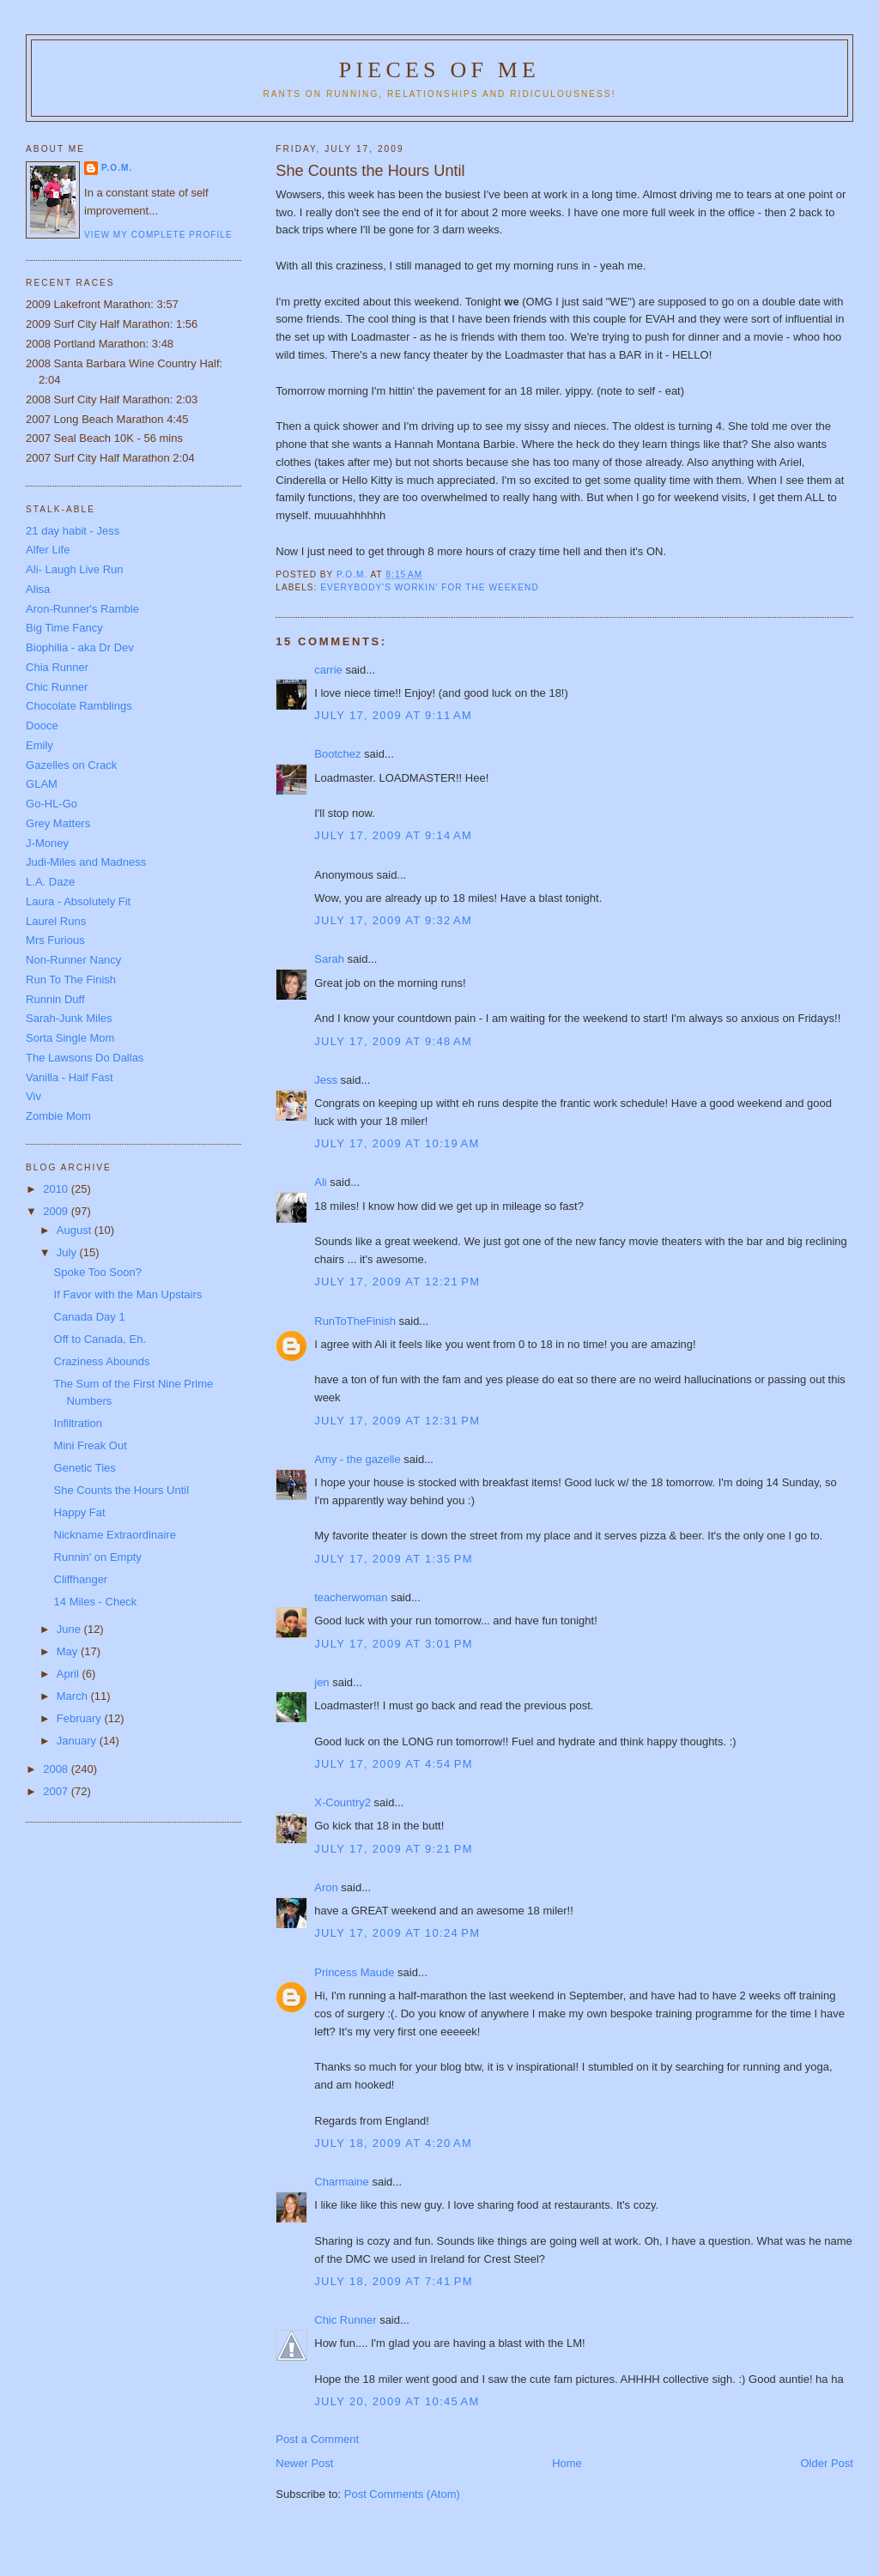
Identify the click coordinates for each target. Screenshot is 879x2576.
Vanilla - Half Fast (69, 1077)
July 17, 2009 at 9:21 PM (393, 1848)
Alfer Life (48, 549)
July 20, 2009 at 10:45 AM (396, 2401)
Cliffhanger (81, 1579)
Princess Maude (354, 1972)
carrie (328, 669)
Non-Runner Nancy (73, 959)
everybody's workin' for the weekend (429, 587)
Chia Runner (57, 667)
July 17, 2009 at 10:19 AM (396, 1143)
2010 (57, 1188)
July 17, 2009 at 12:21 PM (397, 1281)
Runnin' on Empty (98, 1557)
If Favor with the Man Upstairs (128, 1294)
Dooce (42, 725)
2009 (57, 1211)
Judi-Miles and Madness (86, 862)
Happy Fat (80, 1512)
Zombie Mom (58, 1116)
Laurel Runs (56, 921)
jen (321, 1682)
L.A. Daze (50, 881)
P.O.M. (116, 167)
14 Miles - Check (95, 1601)
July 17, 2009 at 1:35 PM (393, 1558)
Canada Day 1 (89, 1316)
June (70, 1629)
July (68, 1252)
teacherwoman (350, 1597)
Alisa (38, 589)
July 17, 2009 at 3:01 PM (393, 1643)
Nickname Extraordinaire (115, 1534)
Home (567, 2463)
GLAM (42, 783)
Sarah (329, 958)
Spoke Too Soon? (98, 1272)
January (78, 1740)
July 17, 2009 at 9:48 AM (393, 1041)
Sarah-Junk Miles (69, 1018)
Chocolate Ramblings (79, 705)
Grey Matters (58, 823)
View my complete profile (158, 234)
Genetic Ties (85, 1467)
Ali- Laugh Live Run (74, 569)
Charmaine (341, 2181)
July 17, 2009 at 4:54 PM (393, 1763)
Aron (325, 1887)
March (74, 1696)
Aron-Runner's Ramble (82, 608)
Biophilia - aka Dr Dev (80, 647)
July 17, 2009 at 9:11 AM (393, 715)
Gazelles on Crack (71, 765)
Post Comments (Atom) (402, 2494)
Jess (325, 1079)
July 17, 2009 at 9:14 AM (393, 835)
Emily (39, 745)
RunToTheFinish (355, 1321)
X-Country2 (342, 1802)
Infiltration (78, 1423)
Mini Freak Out (90, 1445)
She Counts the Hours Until (122, 1490)
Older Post (827, 2463)
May (69, 1651)
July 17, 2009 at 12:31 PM (397, 1420)
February (81, 1718)
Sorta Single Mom (70, 1037)
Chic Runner (345, 2319)
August (75, 1230)
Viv (33, 1096)
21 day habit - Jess (72, 530)
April (69, 1673)
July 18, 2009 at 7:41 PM (393, 2281)
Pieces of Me (439, 69)
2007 (57, 1791)
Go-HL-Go (51, 803)
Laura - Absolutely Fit (78, 901)
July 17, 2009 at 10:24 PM (397, 1932)
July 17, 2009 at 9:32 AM (393, 920)
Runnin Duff (55, 999)
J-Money (47, 843)
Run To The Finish (71, 979)
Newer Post (304, 2463)
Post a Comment (317, 2439)
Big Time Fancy (64, 627)
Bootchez (337, 753)
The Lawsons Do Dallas (84, 1057)
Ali (320, 1182)
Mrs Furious (55, 940)
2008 (57, 1769)
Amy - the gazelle (357, 1459)
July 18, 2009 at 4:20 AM (393, 2143)
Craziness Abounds (102, 1361)
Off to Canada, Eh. (100, 1339)
